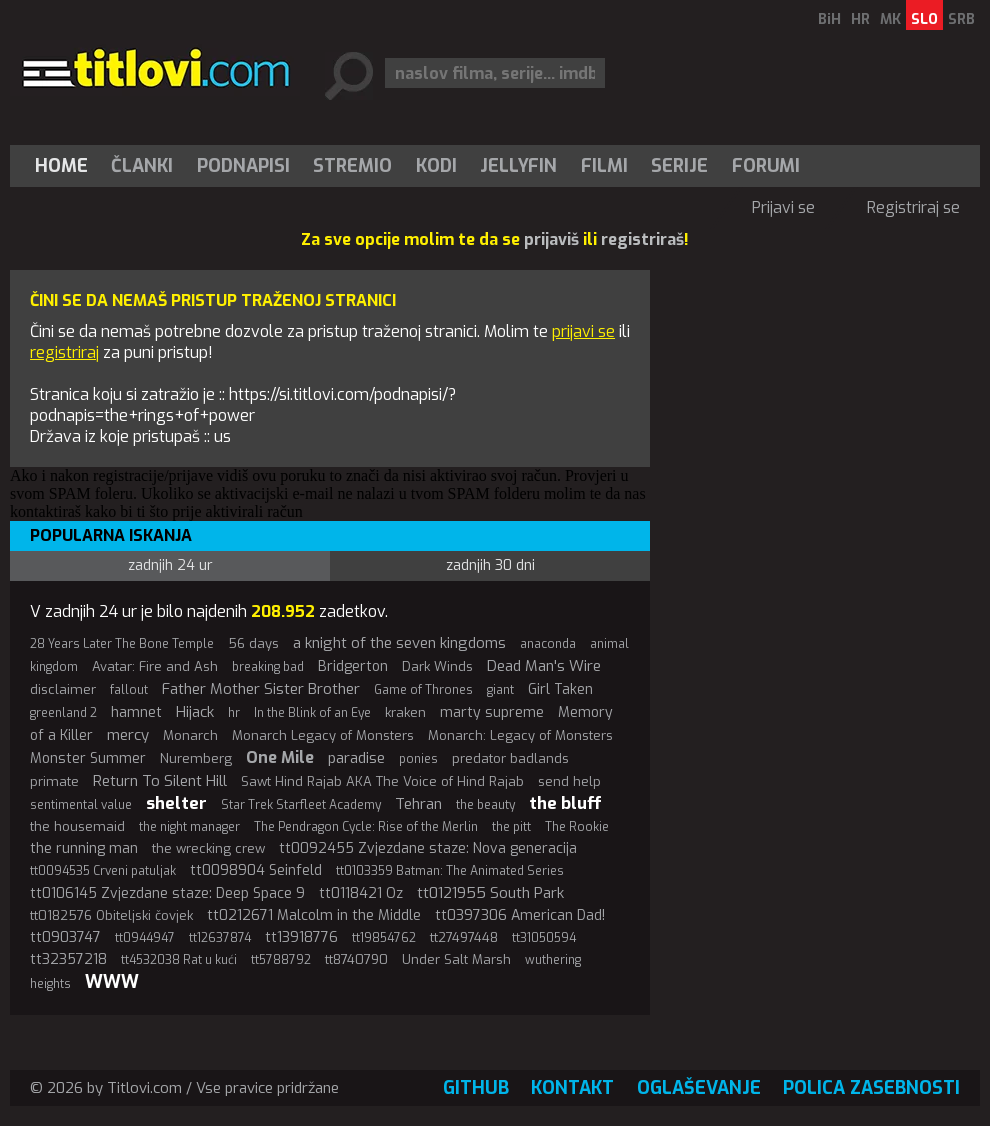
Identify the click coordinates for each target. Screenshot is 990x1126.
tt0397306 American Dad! (520, 915)
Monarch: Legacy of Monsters (520, 735)
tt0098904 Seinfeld (256, 870)
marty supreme (492, 712)
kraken (405, 712)
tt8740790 (356, 959)
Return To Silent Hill (160, 781)
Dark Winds (437, 666)
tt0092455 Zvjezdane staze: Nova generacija (428, 848)
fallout (129, 690)
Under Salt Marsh (456, 959)
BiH (829, 19)
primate (54, 781)
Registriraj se (913, 207)
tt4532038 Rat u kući (179, 960)
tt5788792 (281, 960)
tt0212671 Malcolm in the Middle (314, 915)
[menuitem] (66, 166)
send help (569, 781)
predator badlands (510, 758)
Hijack (195, 712)
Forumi (766, 166)
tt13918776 (301, 937)
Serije (679, 166)
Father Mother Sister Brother (261, 689)
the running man (84, 848)
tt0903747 (65, 937)
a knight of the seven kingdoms (399, 643)
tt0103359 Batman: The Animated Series (450, 871)
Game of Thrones (423, 690)
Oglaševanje (699, 1088)
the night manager (189, 827)
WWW (112, 982)
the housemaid (77, 826)
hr (234, 713)
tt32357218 (68, 959)
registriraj (64, 352)
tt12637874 (220, 938)
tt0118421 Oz (361, 893)
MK (890, 19)
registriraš (642, 239)
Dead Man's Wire (544, 666)
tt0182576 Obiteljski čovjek (111, 915)
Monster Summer (88, 758)
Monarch (190, 735)
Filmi (604, 166)
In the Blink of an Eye (312, 713)
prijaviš (551, 239)
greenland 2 (63, 713)
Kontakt (572, 1088)
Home (61, 166)
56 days (253, 643)
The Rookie (577, 827)
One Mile (280, 757)
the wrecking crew (208, 848)
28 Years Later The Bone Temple (122, 644)
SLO (924, 19)
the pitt (511, 827)
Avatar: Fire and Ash (155, 666)
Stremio (352, 166)
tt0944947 (145, 938)
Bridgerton (353, 666)
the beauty (485, 805)
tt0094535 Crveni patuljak (103, 871)
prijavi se (583, 331)
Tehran (418, 804)
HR (860, 19)
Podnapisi (243, 166)
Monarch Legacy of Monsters (323, 735)
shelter (176, 803)
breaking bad (268, 667)
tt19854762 (384, 938)
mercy (128, 735)
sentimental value (81, 805)
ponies (418, 759)
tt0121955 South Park (490, 893)
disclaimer (63, 689)
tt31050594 (544, 938)
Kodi (436, 166)
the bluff (565, 803)
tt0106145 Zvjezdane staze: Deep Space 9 (167, 893)
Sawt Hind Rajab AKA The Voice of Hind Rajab (382, 781)
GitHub (476, 1088)
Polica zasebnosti (871, 1088)
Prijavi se (783, 207)
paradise (356, 758)
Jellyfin (518, 166)
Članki (142, 166)
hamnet (136, 712)
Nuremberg (196, 758)
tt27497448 (464, 937)
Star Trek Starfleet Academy (301, 805)
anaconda (548, 644)
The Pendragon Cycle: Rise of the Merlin (366, 827)
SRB (961, 19)
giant (500, 690)
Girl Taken (560, 689)
